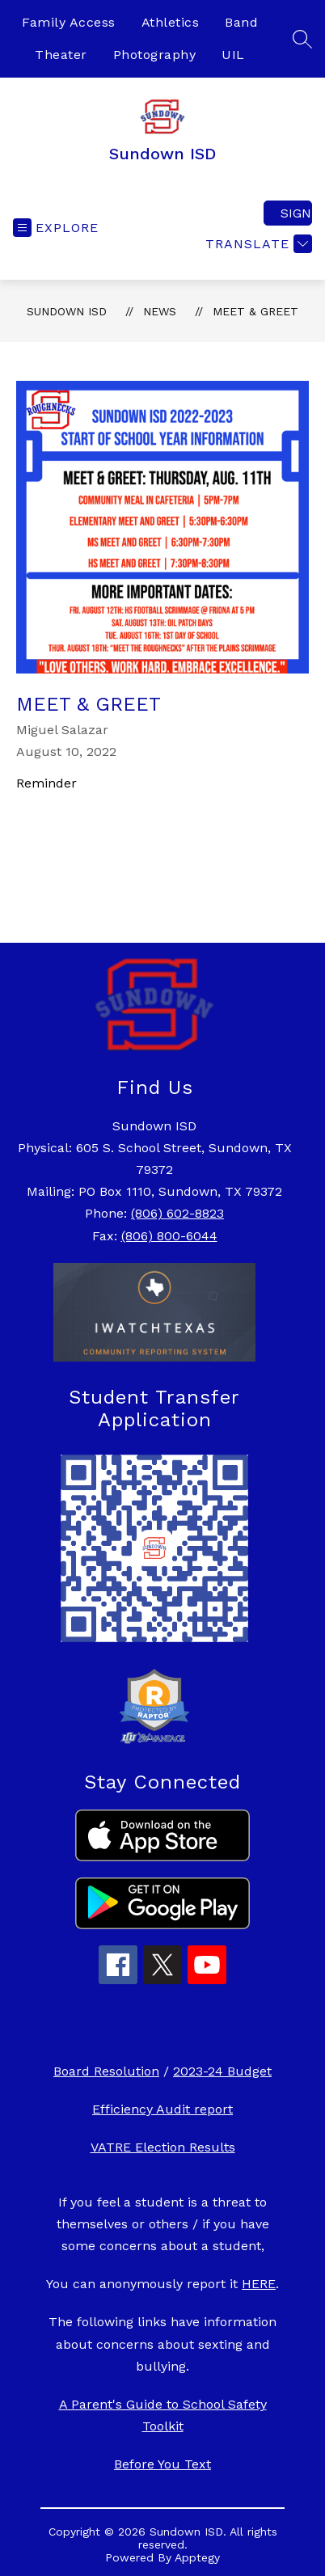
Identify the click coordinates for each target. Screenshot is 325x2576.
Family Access (69, 22)
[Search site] (302, 39)
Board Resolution (106, 2071)
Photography (154, 54)
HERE (259, 2283)
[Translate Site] (256, 244)
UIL (233, 54)
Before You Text (162, 2464)
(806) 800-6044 (169, 1236)
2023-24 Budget (222, 2071)
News (159, 311)
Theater (61, 54)
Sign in (296, 213)
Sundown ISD (67, 311)
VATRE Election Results (163, 2147)
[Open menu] (56, 227)
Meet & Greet (255, 311)
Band (241, 22)
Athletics (170, 22)
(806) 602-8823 (177, 1213)
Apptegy (197, 2557)
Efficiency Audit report (162, 2109)
